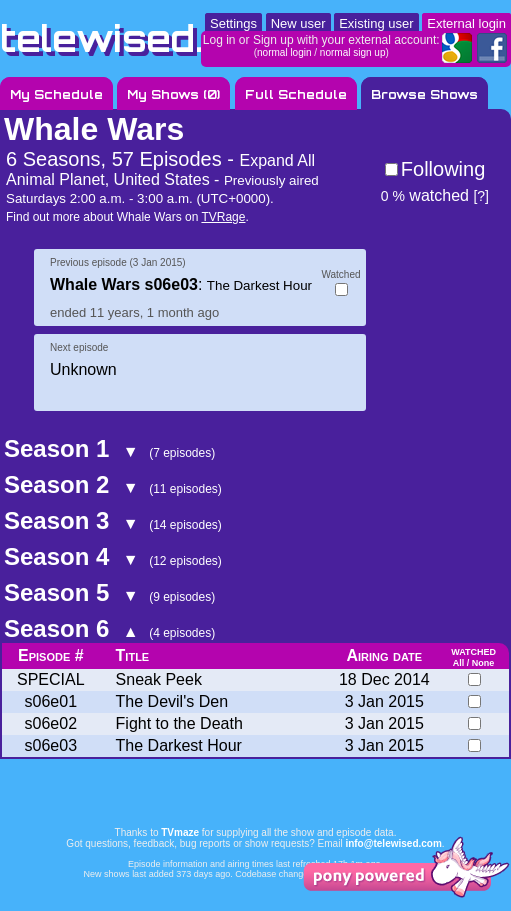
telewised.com (144, 38)
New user (298, 23)
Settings (233, 23)
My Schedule (56, 94)
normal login (284, 52)
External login (466, 23)
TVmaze (180, 832)
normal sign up (353, 52)
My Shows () (173, 94)
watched (425, 195)
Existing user (376, 23)
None (483, 663)
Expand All (277, 160)
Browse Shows (424, 94)
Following (443, 169)
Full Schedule (296, 94)
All (459, 663)
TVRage (223, 217)
